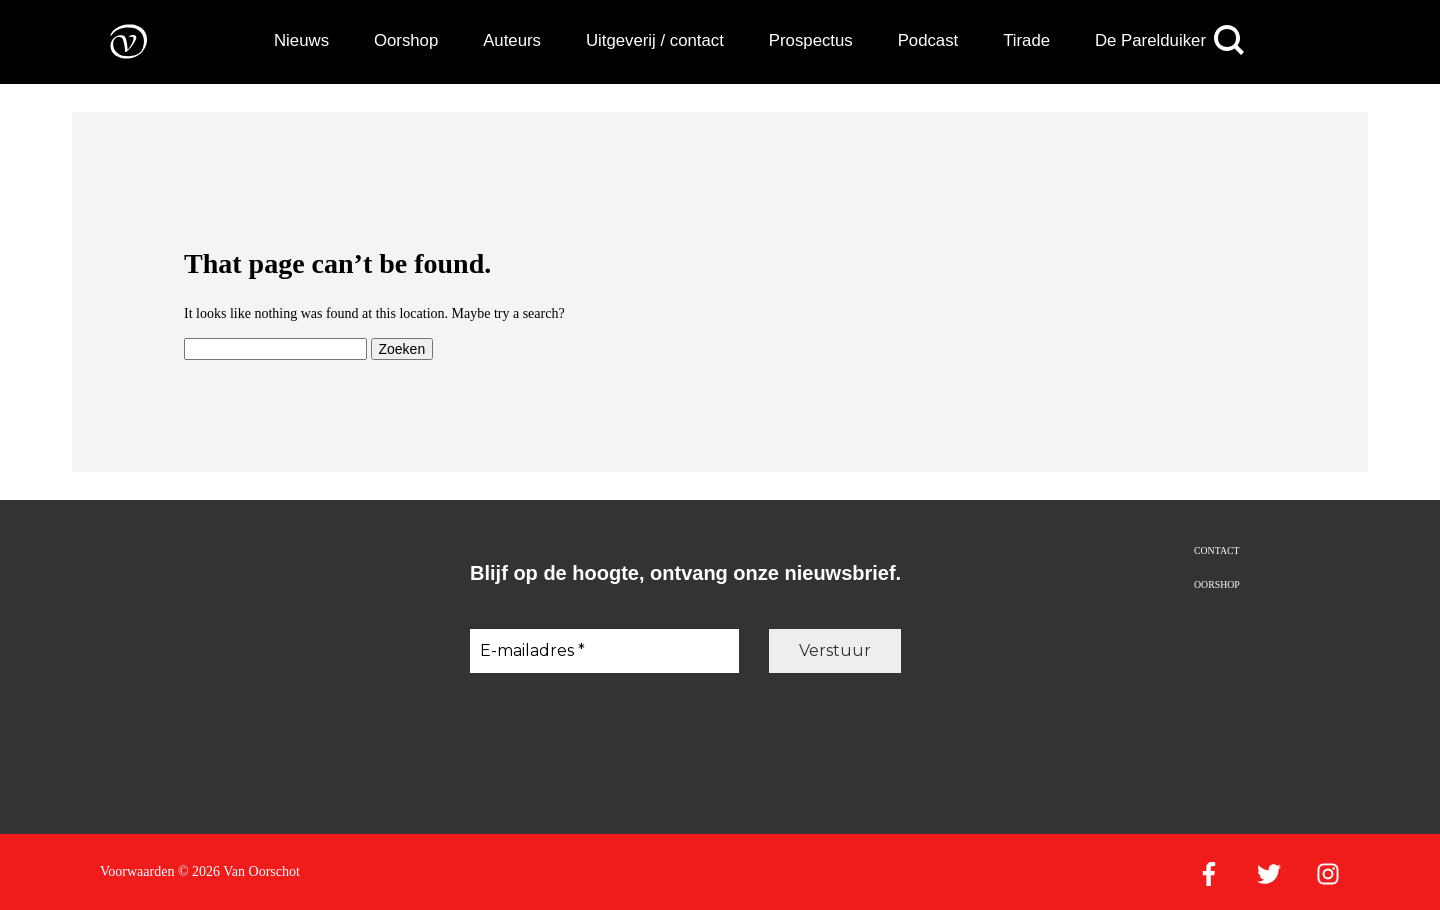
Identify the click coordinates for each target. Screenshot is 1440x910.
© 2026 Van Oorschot (239, 871)
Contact (1216, 550)
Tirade (1026, 40)
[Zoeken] (1229, 40)
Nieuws (301, 40)
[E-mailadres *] (604, 651)
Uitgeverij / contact (655, 40)
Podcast (928, 40)
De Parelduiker (1150, 40)
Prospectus (811, 40)
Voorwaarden (137, 871)
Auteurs (512, 40)
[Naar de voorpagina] (114, 40)
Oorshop (406, 40)
